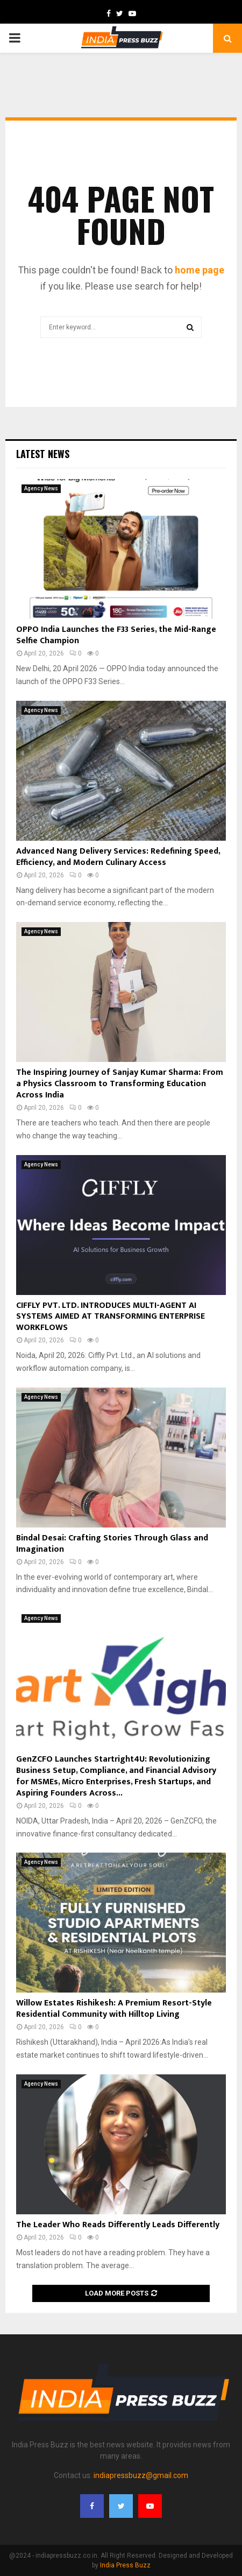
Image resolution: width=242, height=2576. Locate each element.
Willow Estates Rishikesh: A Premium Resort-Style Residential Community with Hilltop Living (114, 2009)
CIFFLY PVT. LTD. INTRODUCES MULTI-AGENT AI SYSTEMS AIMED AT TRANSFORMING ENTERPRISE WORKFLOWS (110, 1316)
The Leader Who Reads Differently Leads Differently (117, 2225)
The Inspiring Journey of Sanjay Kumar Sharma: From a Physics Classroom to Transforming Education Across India (119, 1083)
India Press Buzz (125, 2565)
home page (199, 270)
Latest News (42, 454)
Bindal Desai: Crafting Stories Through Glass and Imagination (112, 1544)
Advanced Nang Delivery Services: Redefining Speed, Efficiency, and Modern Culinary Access (118, 857)
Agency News (41, 488)
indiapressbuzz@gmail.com (141, 2475)
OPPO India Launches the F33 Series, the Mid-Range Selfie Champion (116, 635)
